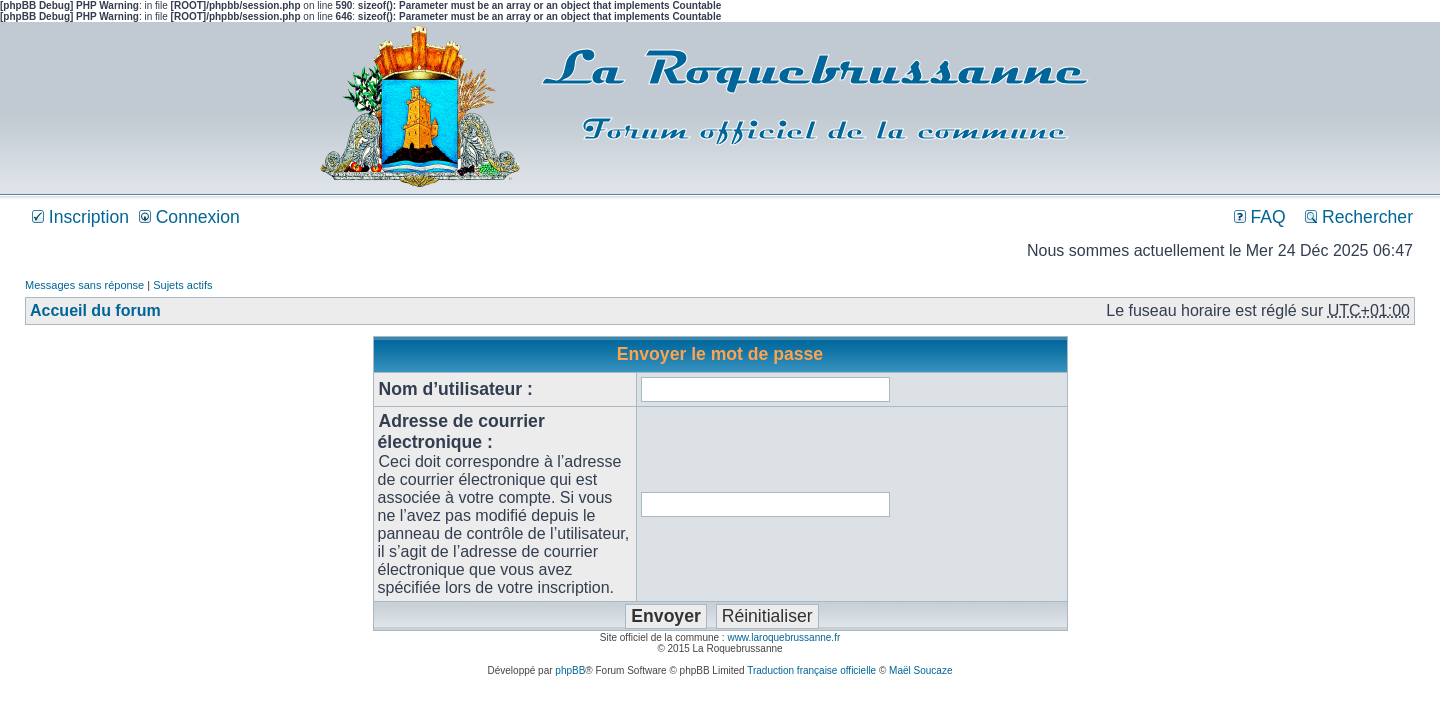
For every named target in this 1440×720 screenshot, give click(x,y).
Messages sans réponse (84, 285)
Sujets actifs (182, 285)
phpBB (570, 670)
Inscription (80, 217)
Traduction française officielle (811, 670)
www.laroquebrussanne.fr (783, 637)
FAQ (1260, 217)
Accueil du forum (95, 310)
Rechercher (1359, 217)
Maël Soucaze (920, 670)
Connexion (189, 217)
